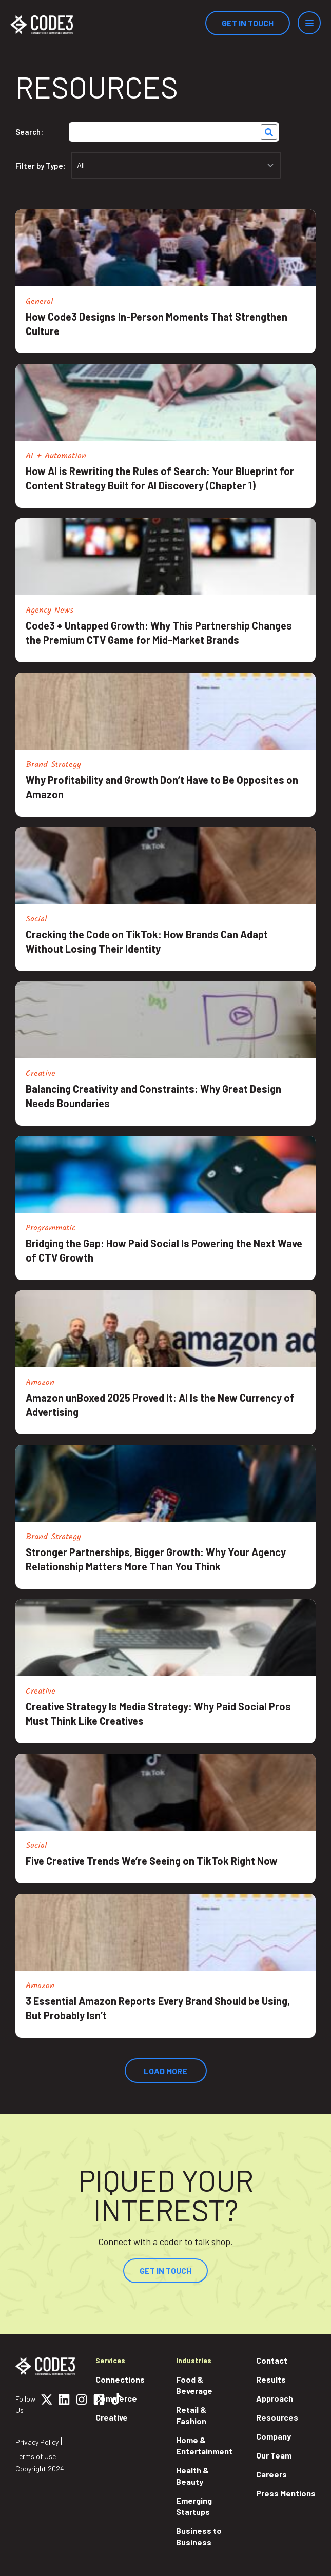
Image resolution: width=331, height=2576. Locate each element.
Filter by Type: (40, 165)
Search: (29, 131)
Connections (120, 2379)
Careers (271, 2474)
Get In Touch (248, 23)
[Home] (41, 24)
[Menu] (309, 22)
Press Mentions (286, 2493)
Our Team (273, 2455)
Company (273, 2436)
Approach (274, 2398)
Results (271, 2379)
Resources (277, 2417)
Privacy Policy (37, 2441)
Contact (271, 2360)
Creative (111, 2417)
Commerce (116, 2398)
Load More (165, 2071)
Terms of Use (35, 2456)
